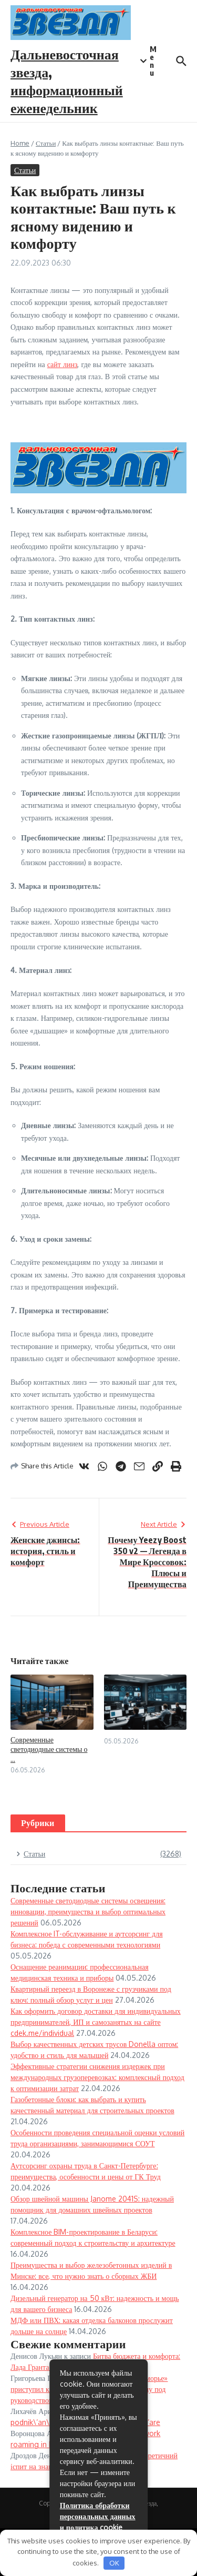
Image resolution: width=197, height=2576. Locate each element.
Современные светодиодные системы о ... (49, 1749)
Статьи (46, 143)
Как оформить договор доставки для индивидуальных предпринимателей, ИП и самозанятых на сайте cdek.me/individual (96, 2021)
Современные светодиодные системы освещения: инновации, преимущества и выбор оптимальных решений (88, 1911)
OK (114, 2563)
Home (20, 143)
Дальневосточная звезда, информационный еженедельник (67, 80)
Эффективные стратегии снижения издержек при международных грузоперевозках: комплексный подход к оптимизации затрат (97, 2077)
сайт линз (62, 364)
